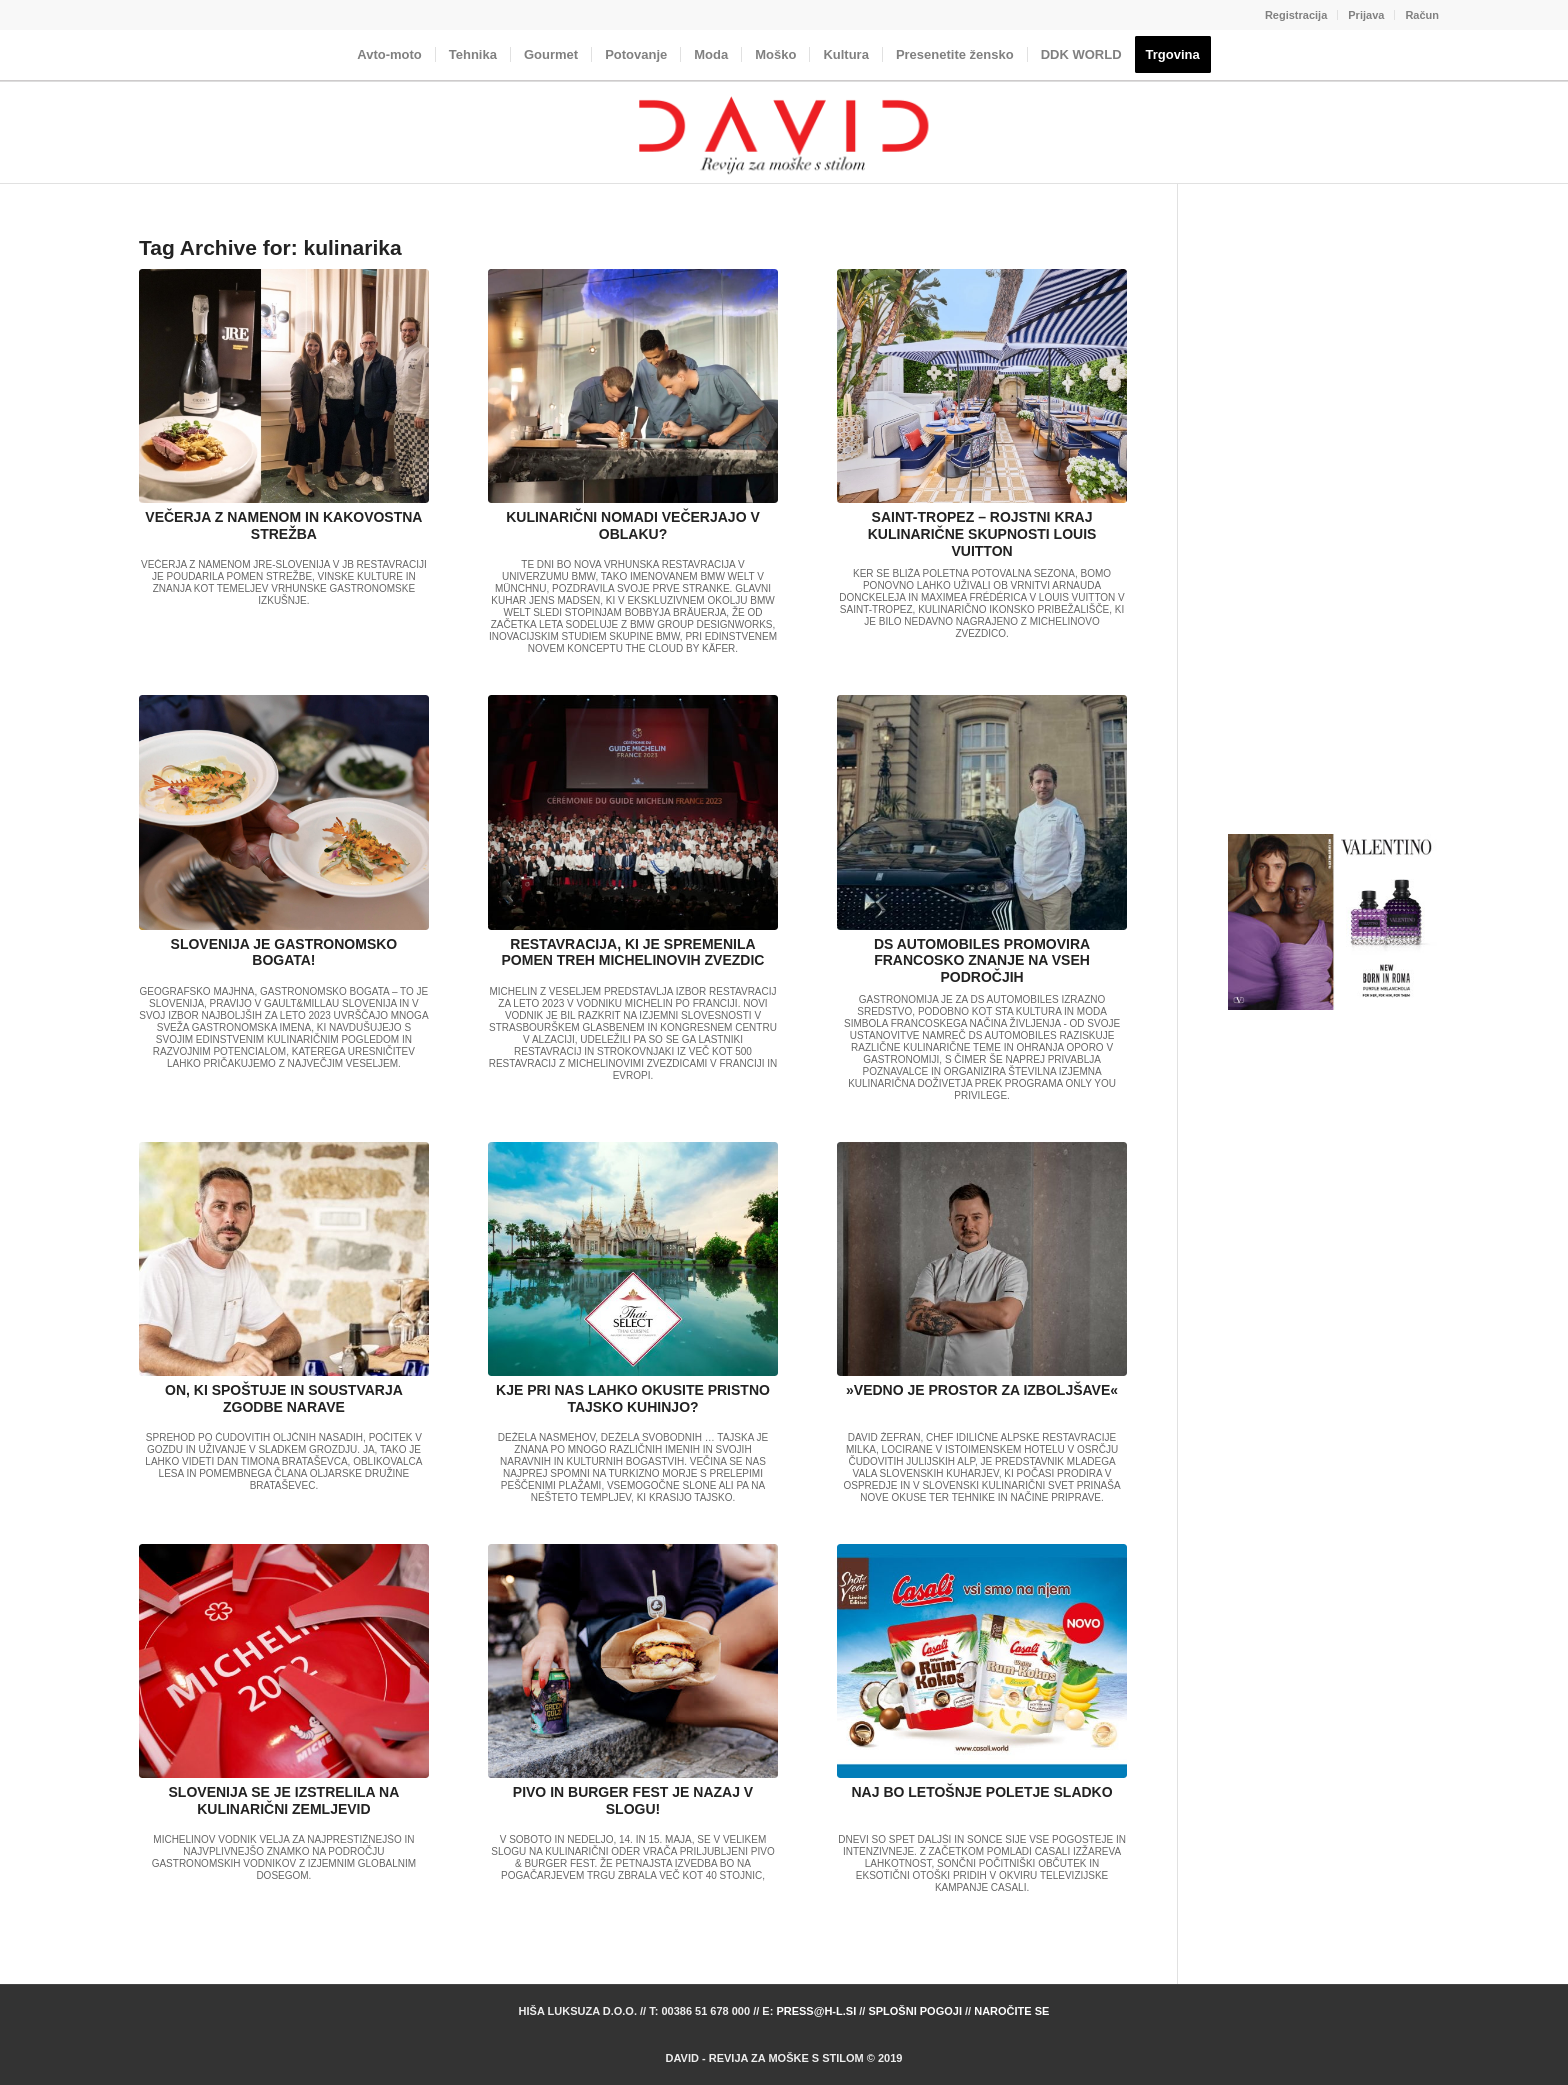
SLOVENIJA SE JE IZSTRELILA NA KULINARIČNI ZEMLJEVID (284, 1800)
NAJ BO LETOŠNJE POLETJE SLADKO (982, 1792)
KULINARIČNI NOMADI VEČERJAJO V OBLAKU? (633, 525)
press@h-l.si (816, 2011)
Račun (1422, 15)
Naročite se (1011, 2011)
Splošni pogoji (915, 2011)
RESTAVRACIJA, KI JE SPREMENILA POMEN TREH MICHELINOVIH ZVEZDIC (633, 952)
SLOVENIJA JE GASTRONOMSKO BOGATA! (284, 952)
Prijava (1366, 15)
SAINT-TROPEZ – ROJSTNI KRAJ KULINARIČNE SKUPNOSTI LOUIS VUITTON (982, 534)
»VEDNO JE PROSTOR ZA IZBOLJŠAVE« (982, 1390)
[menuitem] (1296, 15)
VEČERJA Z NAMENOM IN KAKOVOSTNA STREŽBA (283, 525)
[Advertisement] (1333, 534)
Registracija (1296, 15)
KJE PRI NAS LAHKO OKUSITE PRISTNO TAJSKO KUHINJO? (633, 1398)
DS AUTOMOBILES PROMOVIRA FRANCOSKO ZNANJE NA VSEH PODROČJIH (982, 961)
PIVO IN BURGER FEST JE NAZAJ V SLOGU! (633, 1800)
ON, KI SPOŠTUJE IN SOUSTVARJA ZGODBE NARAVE (284, 1398)
